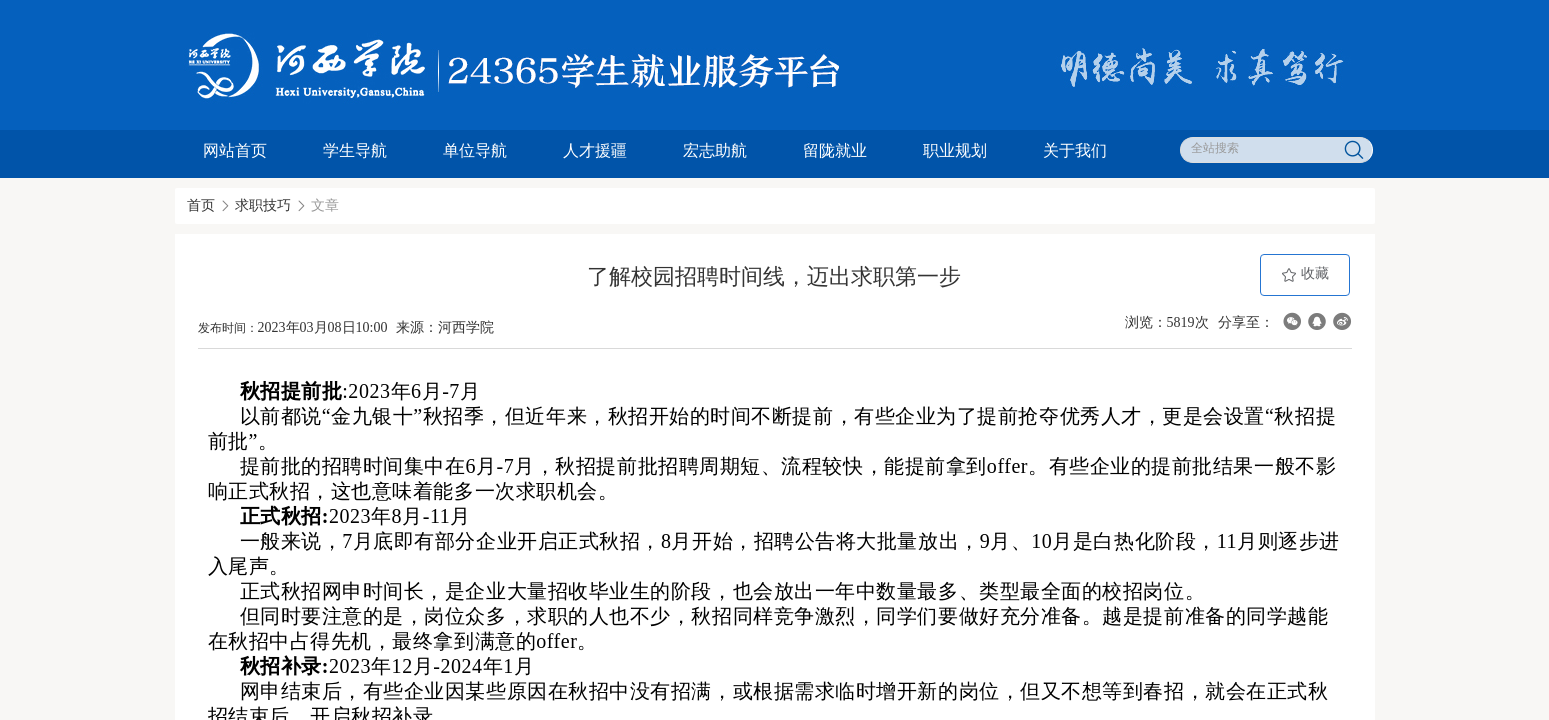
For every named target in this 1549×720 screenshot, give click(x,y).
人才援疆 (595, 150)
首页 (201, 205)
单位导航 (475, 150)
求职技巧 (263, 205)
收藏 (1305, 274)
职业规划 (955, 150)
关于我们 (1075, 150)
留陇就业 (835, 150)
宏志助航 (715, 150)
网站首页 (235, 150)
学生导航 (355, 150)
